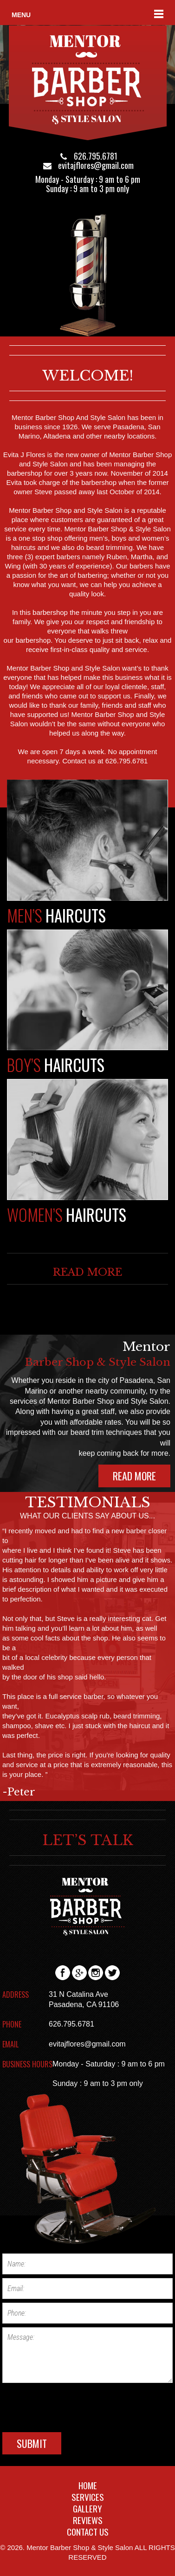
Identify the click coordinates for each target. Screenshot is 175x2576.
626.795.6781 (95, 156)
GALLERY (87, 2508)
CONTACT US (88, 2531)
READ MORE (87, 1272)
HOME (87, 2485)
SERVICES (87, 2496)
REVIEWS (88, 2519)
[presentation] (72, 2405)
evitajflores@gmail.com (96, 165)
